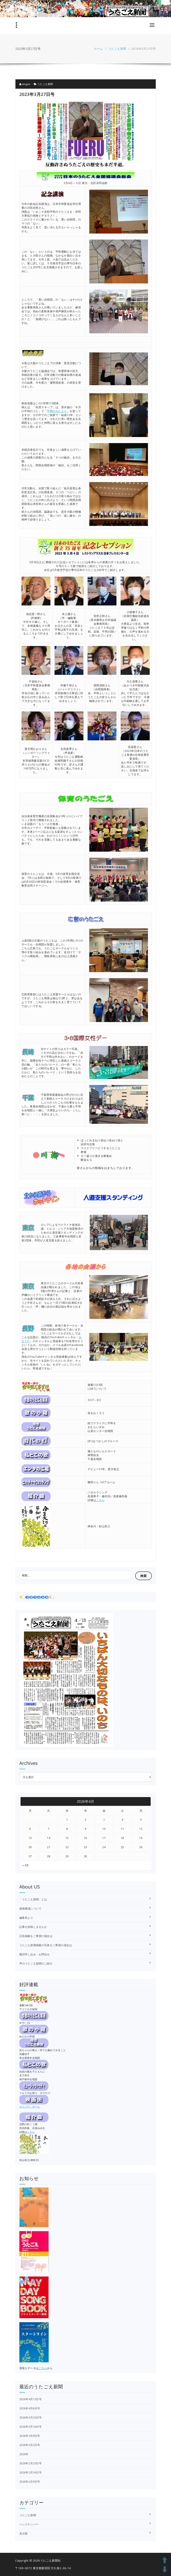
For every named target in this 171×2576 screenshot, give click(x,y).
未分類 (23, 2533)
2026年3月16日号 (30, 2426)
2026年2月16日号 (30, 2472)
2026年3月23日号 (30, 2417)
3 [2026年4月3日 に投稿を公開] (104, 1819)
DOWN (164, 2569)
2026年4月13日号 (30, 2399)
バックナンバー (29, 2524)
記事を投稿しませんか (33, 1927)
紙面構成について (30, 1908)
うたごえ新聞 (117, 48)
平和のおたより (57, 411)
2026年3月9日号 (29, 2436)
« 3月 (25, 1865)
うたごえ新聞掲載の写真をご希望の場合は (45, 1945)
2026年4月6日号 (29, 2408)
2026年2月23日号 (30, 2463)
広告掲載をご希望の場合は (36, 1936)
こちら (100, 1500)
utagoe (24, 84)
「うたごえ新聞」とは (33, 1899)
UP (164, 2560)
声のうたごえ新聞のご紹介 (36, 1963)
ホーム (98, 48)
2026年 (24, 2454)
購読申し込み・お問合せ (34, 1954)
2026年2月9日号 (29, 2481)
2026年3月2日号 (29, 2445)
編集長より (26, 1917)
